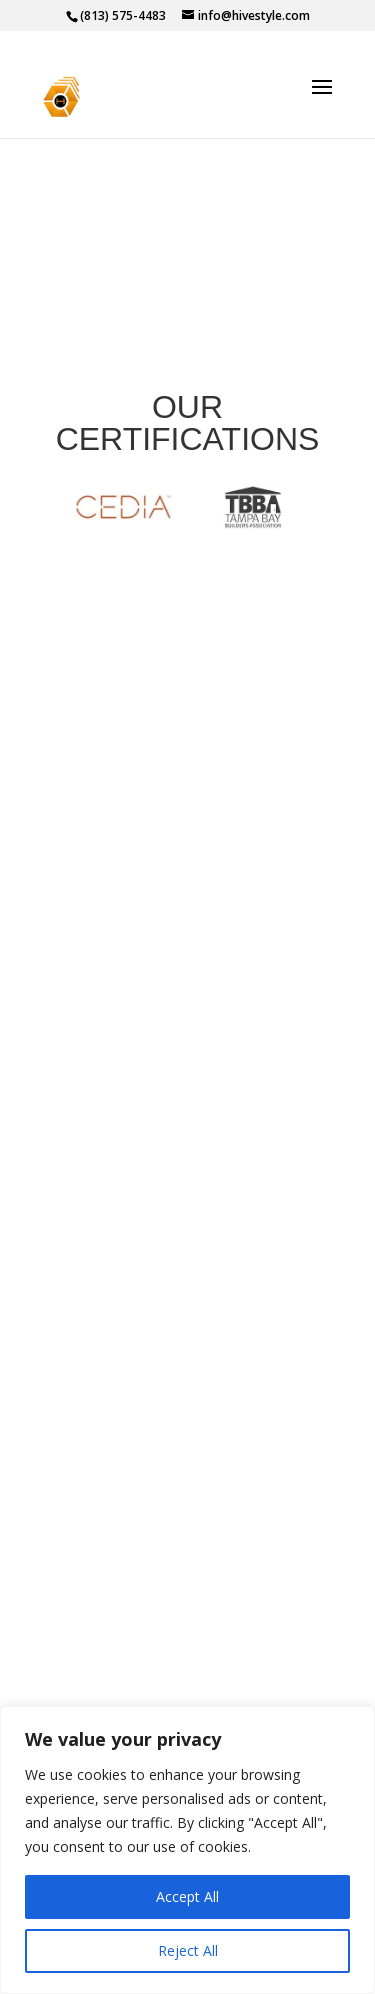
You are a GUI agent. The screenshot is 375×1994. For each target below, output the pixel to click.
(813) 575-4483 (123, 15)
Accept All (187, 1896)
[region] (187, 1850)
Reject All (188, 1950)
